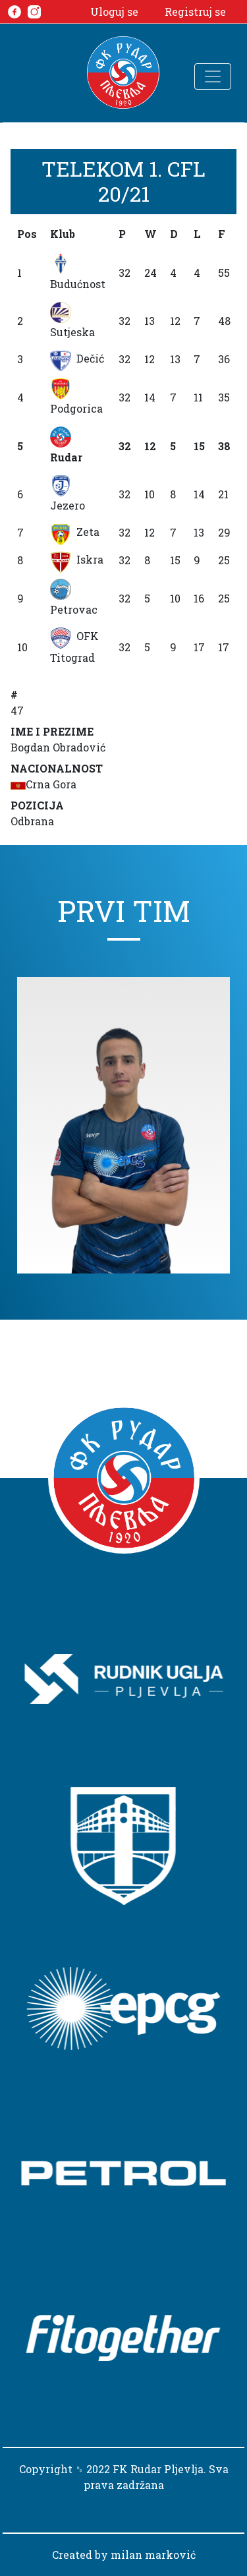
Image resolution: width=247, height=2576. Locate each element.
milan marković (153, 2554)
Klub (62, 234)
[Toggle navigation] (212, 76)
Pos (27, 234)
